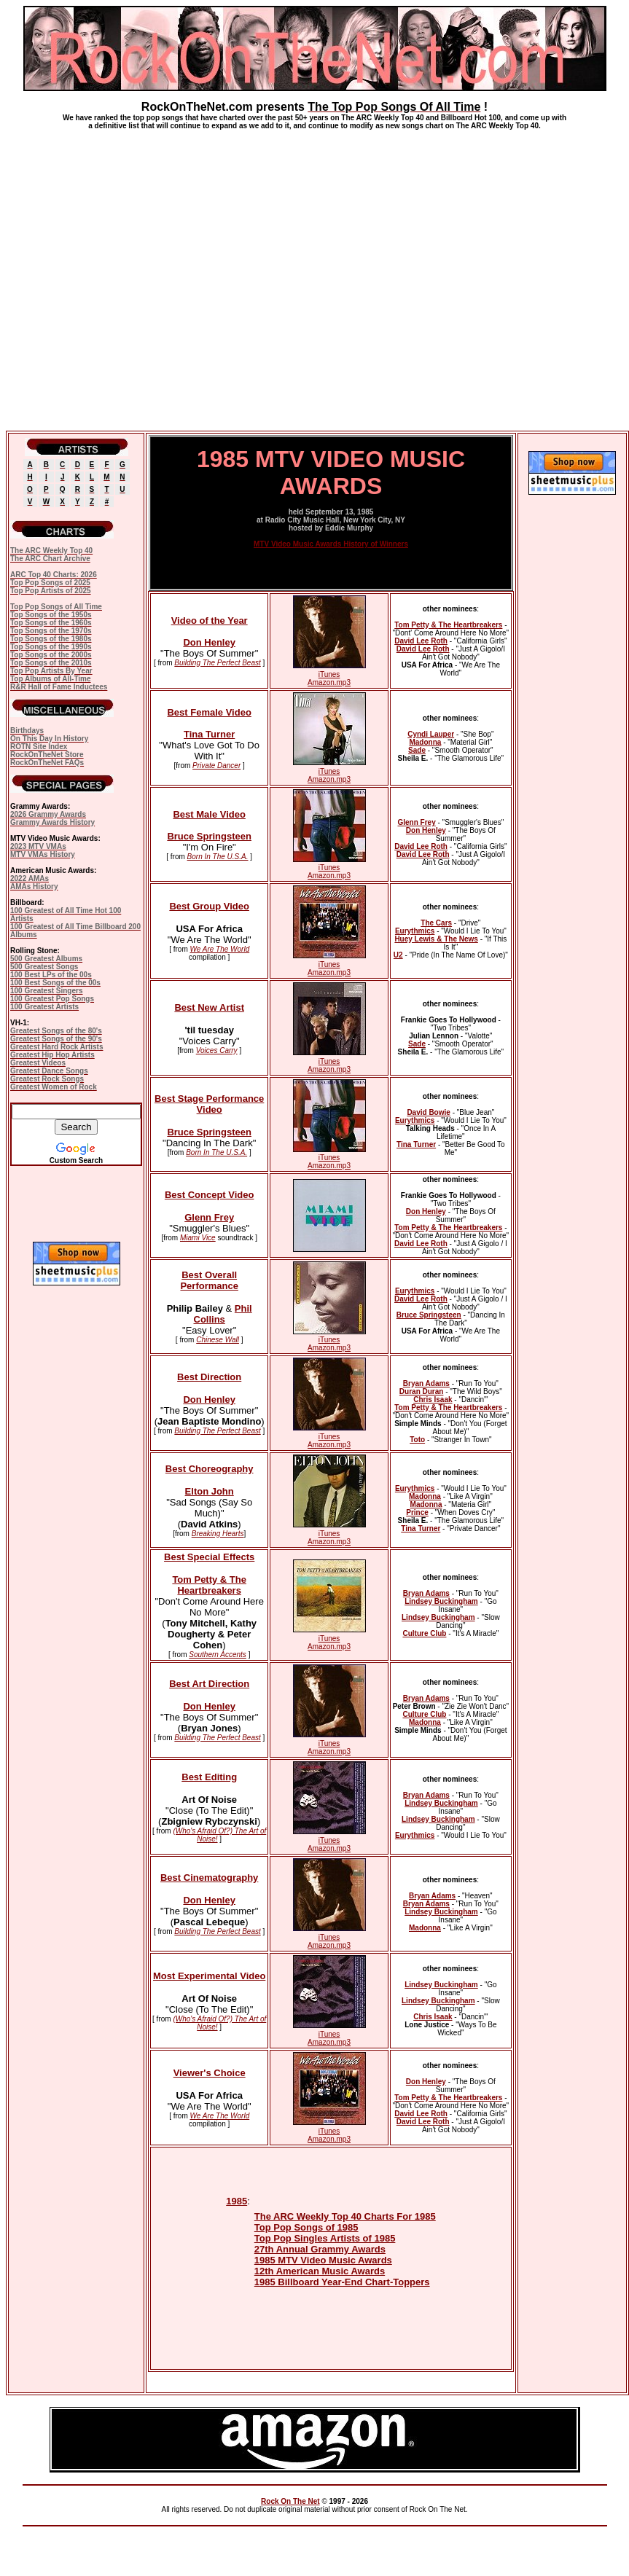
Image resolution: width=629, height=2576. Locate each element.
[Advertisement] (311, 274)
